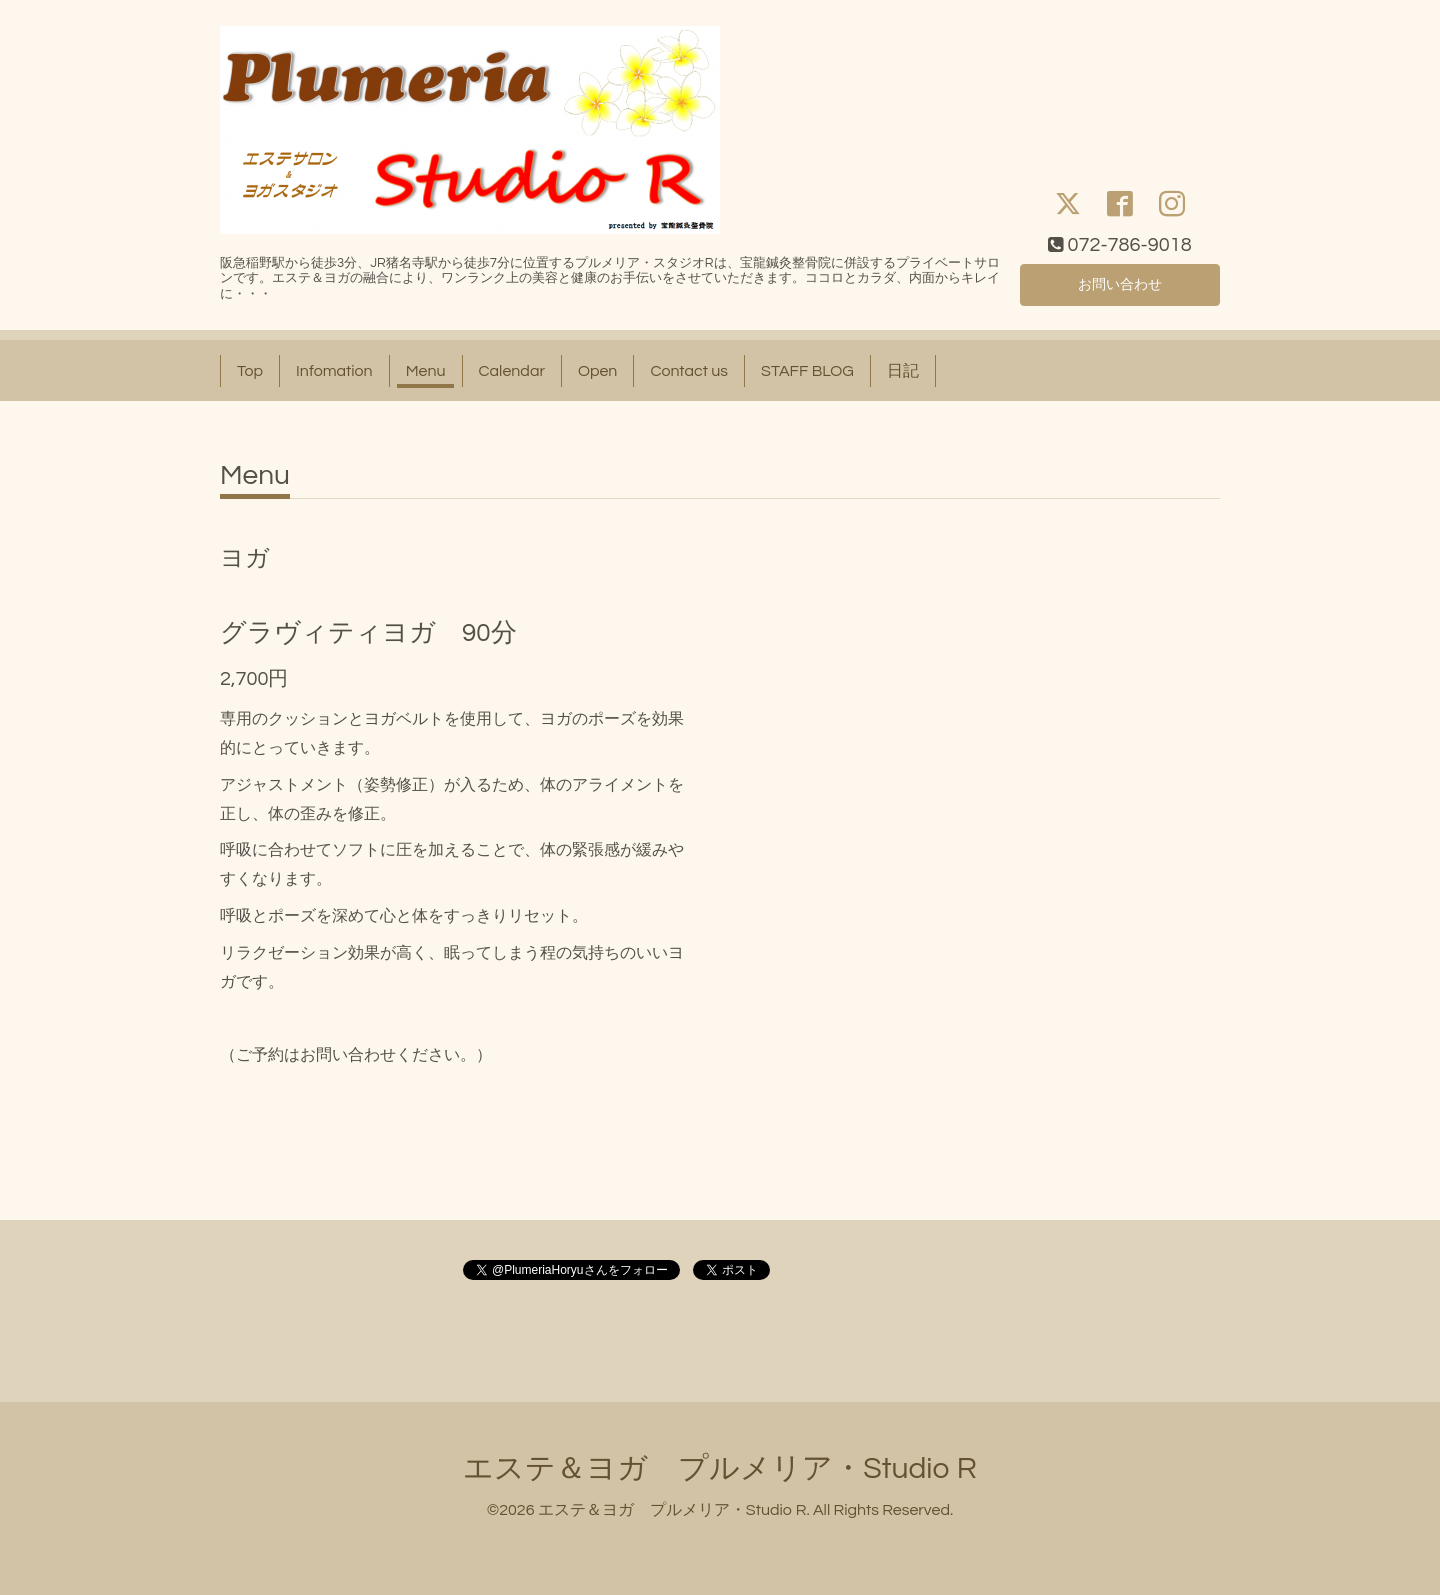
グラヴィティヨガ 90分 (368, 633)
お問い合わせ (1120, 283)
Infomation (334, 371)
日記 (903, 371)
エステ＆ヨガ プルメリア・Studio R (720, 1468)
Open (598, 371)
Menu (426, 371)
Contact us (689, 371)
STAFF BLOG (807, 371)
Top (250, 371)
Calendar (512, 371)
